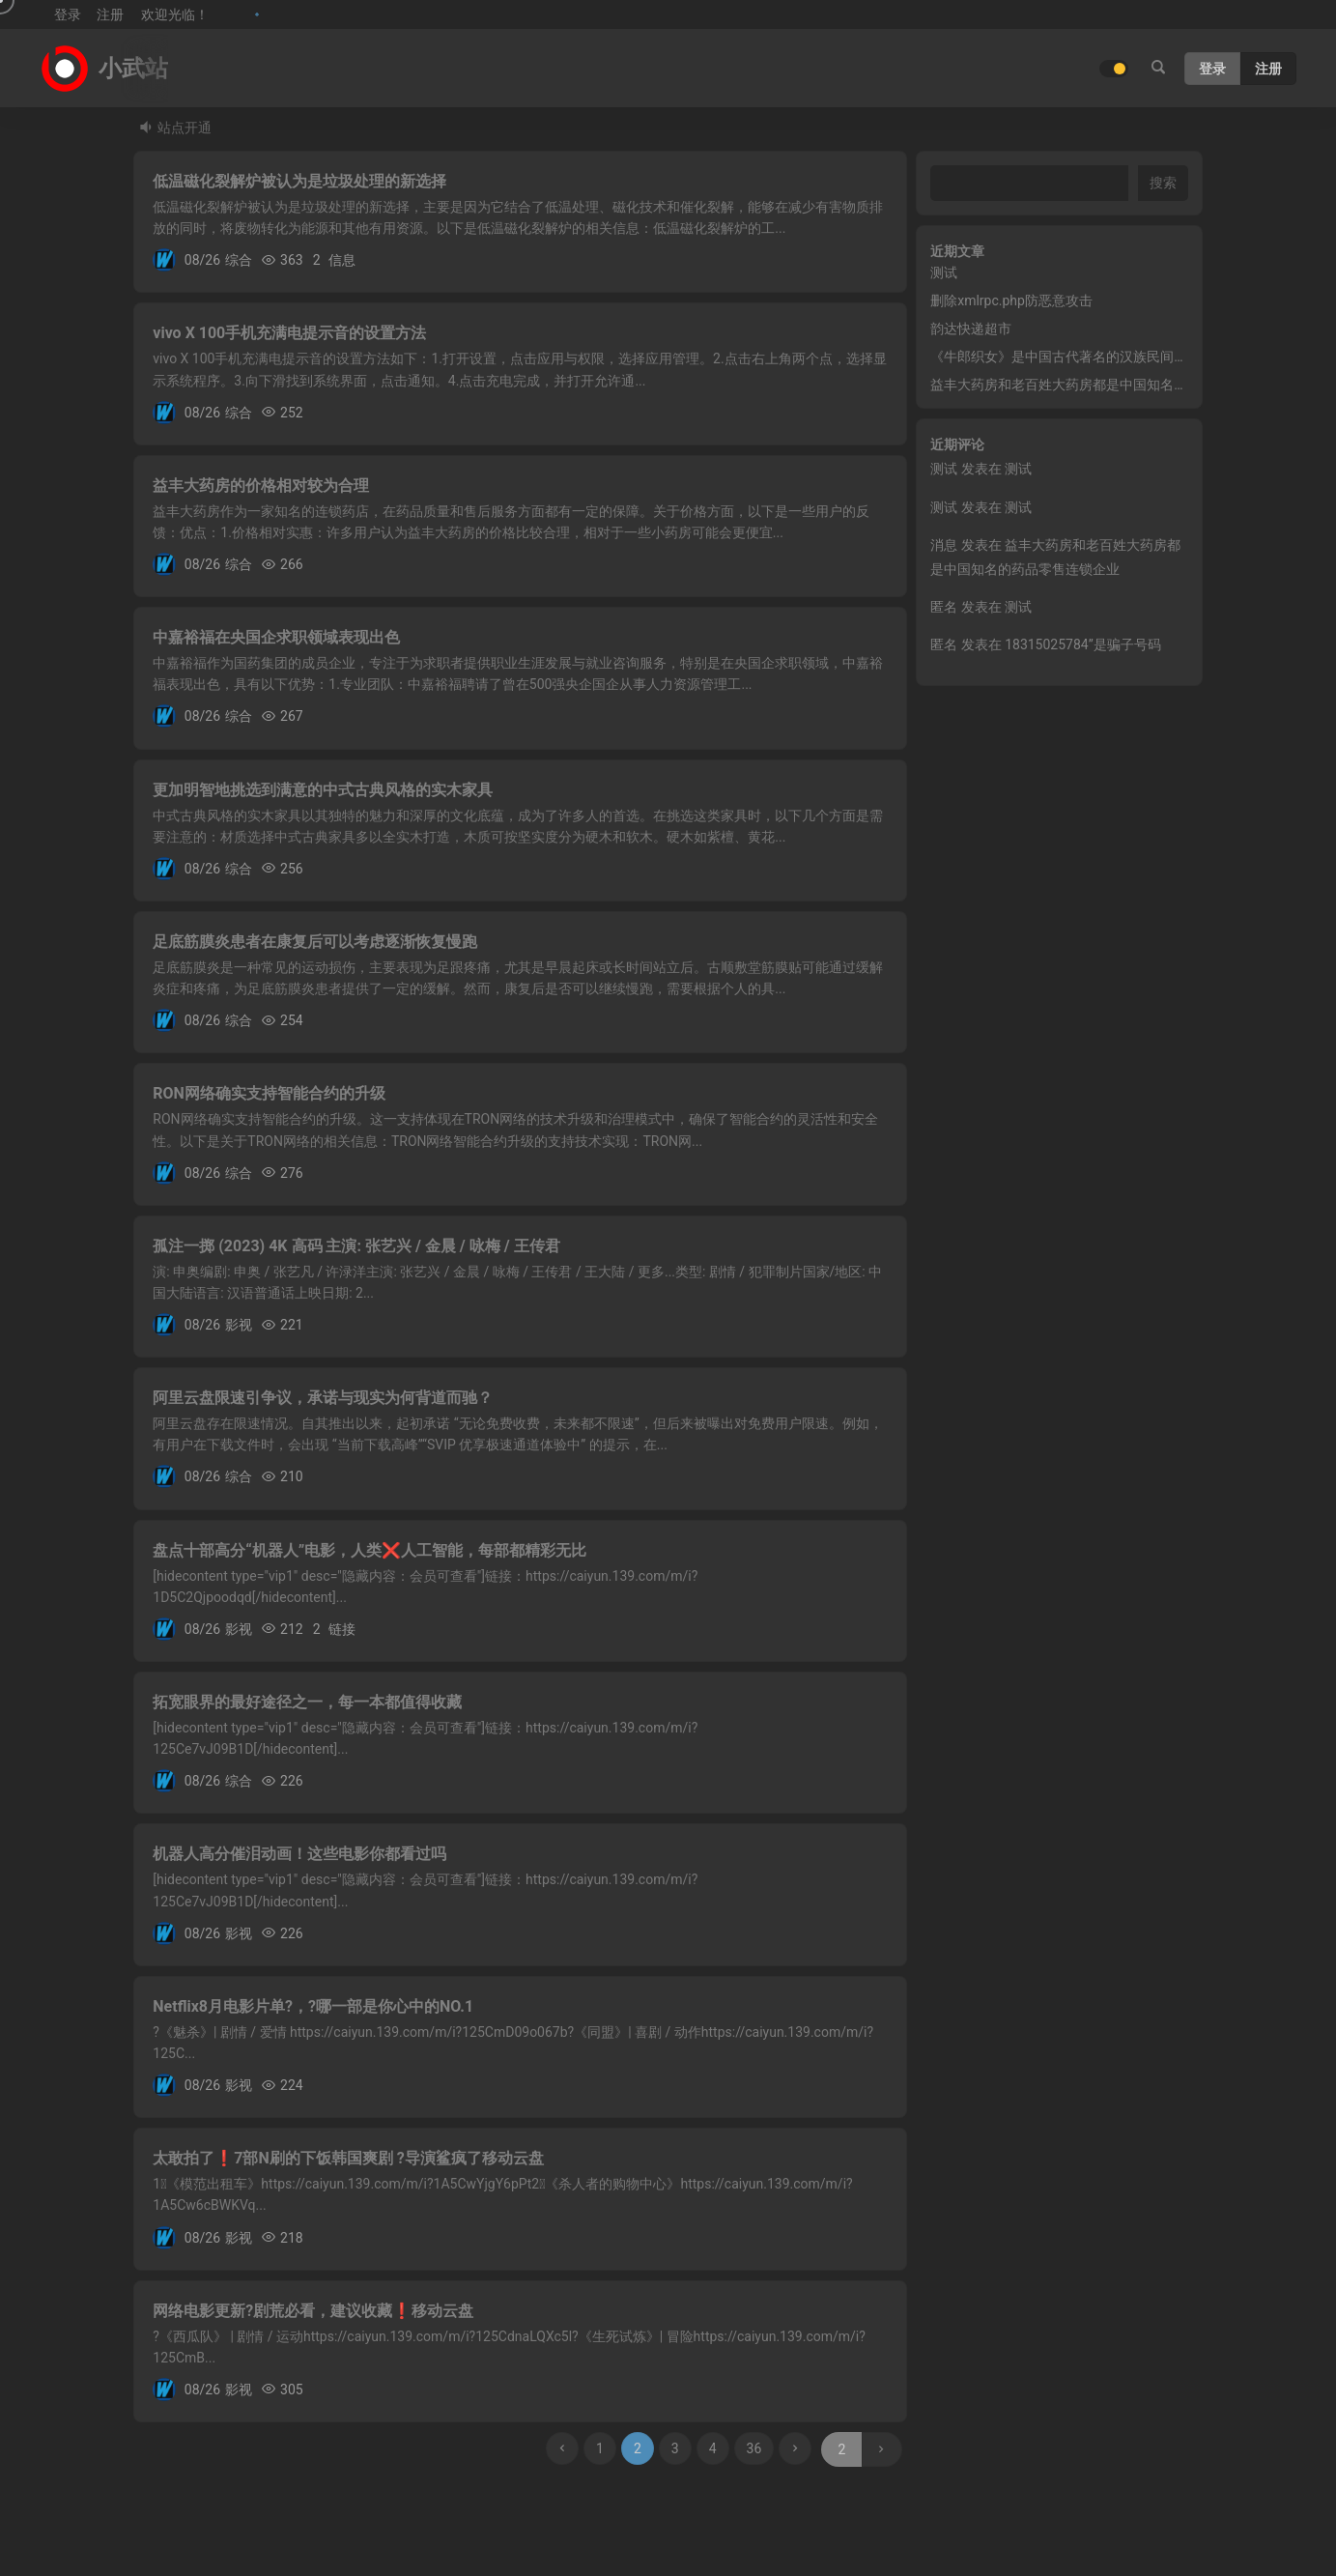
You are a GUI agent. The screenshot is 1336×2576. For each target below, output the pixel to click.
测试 (943, 272)
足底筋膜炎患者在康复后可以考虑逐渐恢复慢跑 (315, 941)
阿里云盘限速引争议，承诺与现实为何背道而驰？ (323, 1397)
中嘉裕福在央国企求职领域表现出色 (276, 637)
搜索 (1163, 182)
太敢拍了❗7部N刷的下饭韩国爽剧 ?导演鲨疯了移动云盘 (348, 2158)
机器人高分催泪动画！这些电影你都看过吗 (299, 1854)
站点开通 (184, 127)
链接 (341, 1629)
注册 (110, 14)
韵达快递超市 (970, 328)
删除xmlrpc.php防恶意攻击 (1011, 300)
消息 (943, 545)
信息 (341, 260)
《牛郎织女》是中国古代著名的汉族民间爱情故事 (1079, 356)
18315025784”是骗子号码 (1083, 644)
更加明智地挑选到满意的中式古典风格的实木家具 (323, 790)
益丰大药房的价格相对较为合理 (261, 485)
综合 (238, 260)
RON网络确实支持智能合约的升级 (269, 1093)
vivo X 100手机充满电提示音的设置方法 (289, 333)
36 (754, 2448)
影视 (238, 1324)
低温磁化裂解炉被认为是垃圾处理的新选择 (299, 181)
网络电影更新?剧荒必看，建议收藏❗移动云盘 (313, 2311)
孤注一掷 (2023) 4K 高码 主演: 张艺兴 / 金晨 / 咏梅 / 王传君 (356, 1246)
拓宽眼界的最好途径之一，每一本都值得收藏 (307, 1702)
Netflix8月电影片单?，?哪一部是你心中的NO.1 (313, 2006)
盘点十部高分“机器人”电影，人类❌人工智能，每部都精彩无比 (369, 1550)
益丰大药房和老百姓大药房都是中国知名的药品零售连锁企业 (1112, 384)
